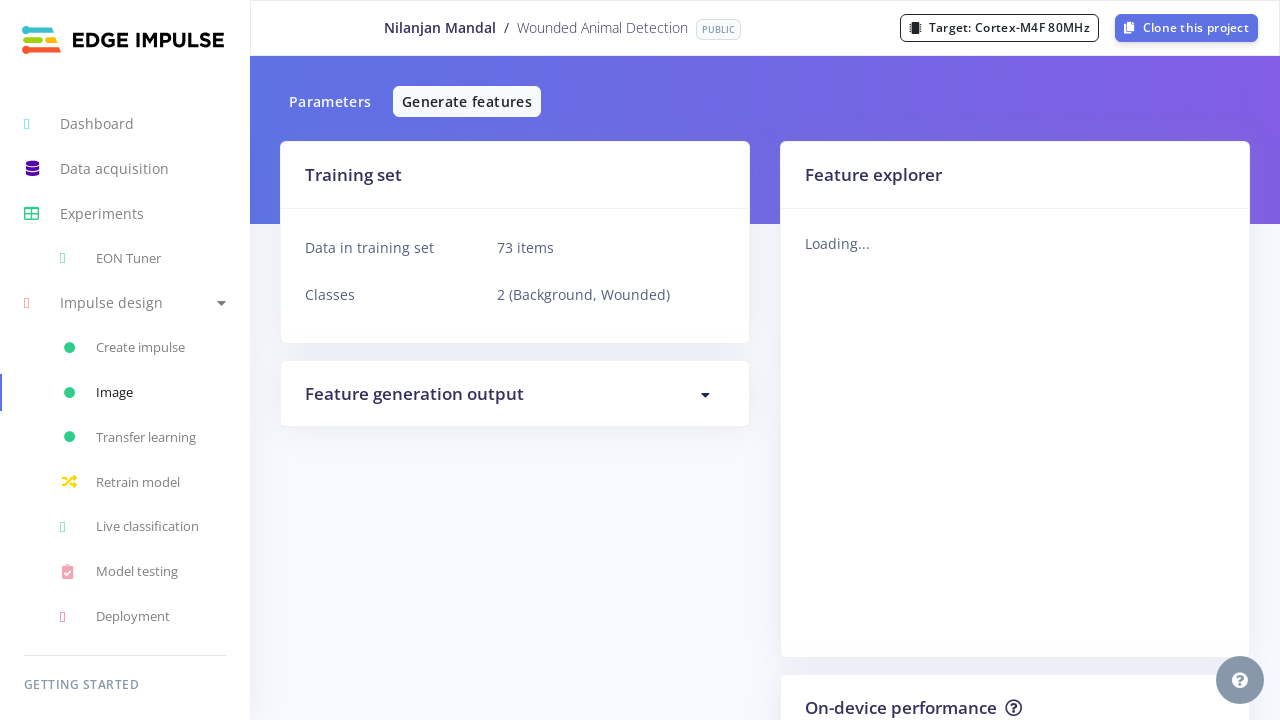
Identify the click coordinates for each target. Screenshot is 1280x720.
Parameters (330, 101)
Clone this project (1186, 27)
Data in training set (369, 247)
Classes (330, 294)
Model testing (119, 572)
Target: (999, 27)
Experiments (84, 214)
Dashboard (79, 124)
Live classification (129, 527)
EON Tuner (110, 258)
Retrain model (120, 482)
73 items (525, 247)
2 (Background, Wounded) (583, 294)
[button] (125, 303)
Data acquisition (96, 169)
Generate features (467, 101)
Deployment (115, 617)
